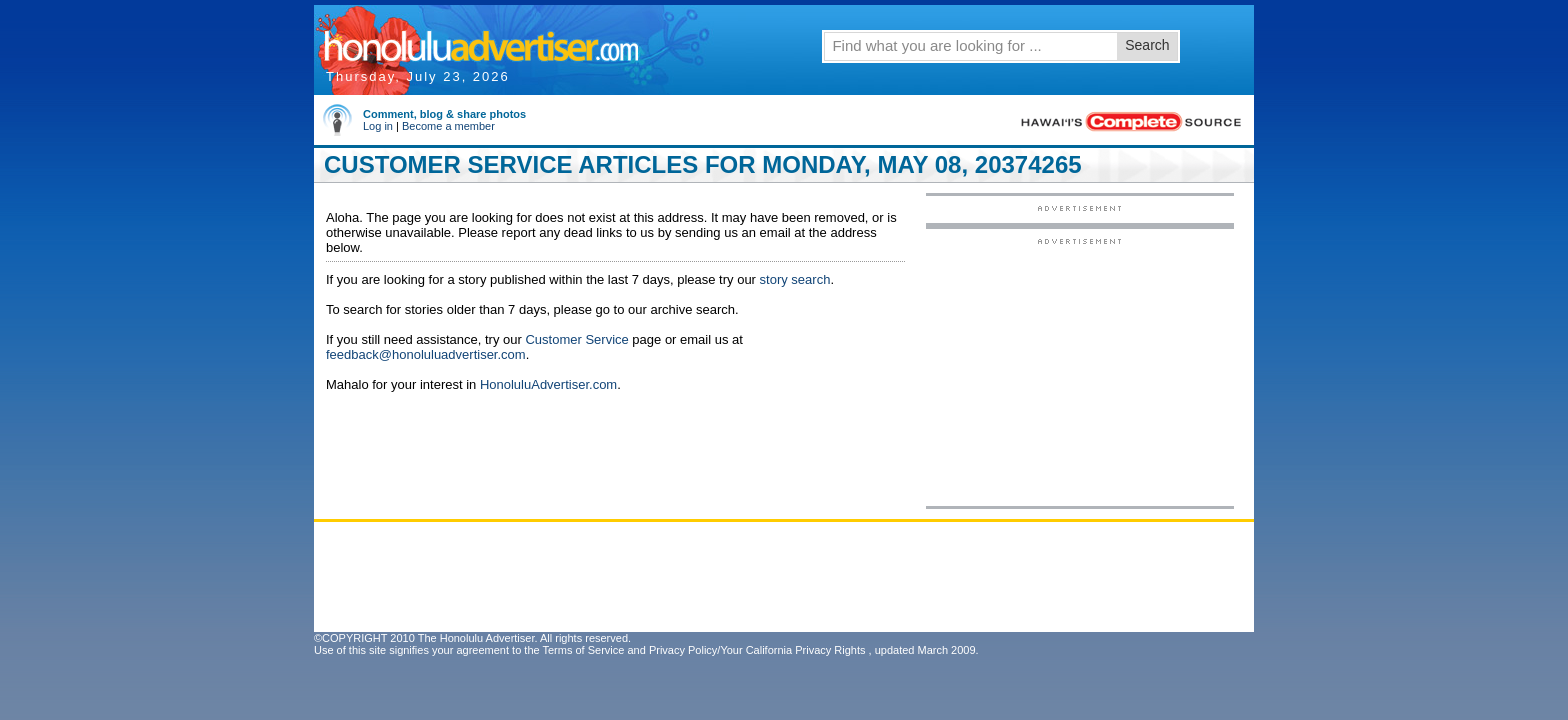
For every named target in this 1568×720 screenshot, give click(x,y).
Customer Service (576, 339)
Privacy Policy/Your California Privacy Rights (757, 650)
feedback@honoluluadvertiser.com (426, 354)
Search (1147, 45)
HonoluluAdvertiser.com (548, 384)
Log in (378, 126)
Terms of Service (583, 650)
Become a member (448, 126)
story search (795, 279)
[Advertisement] (1080, 371)
